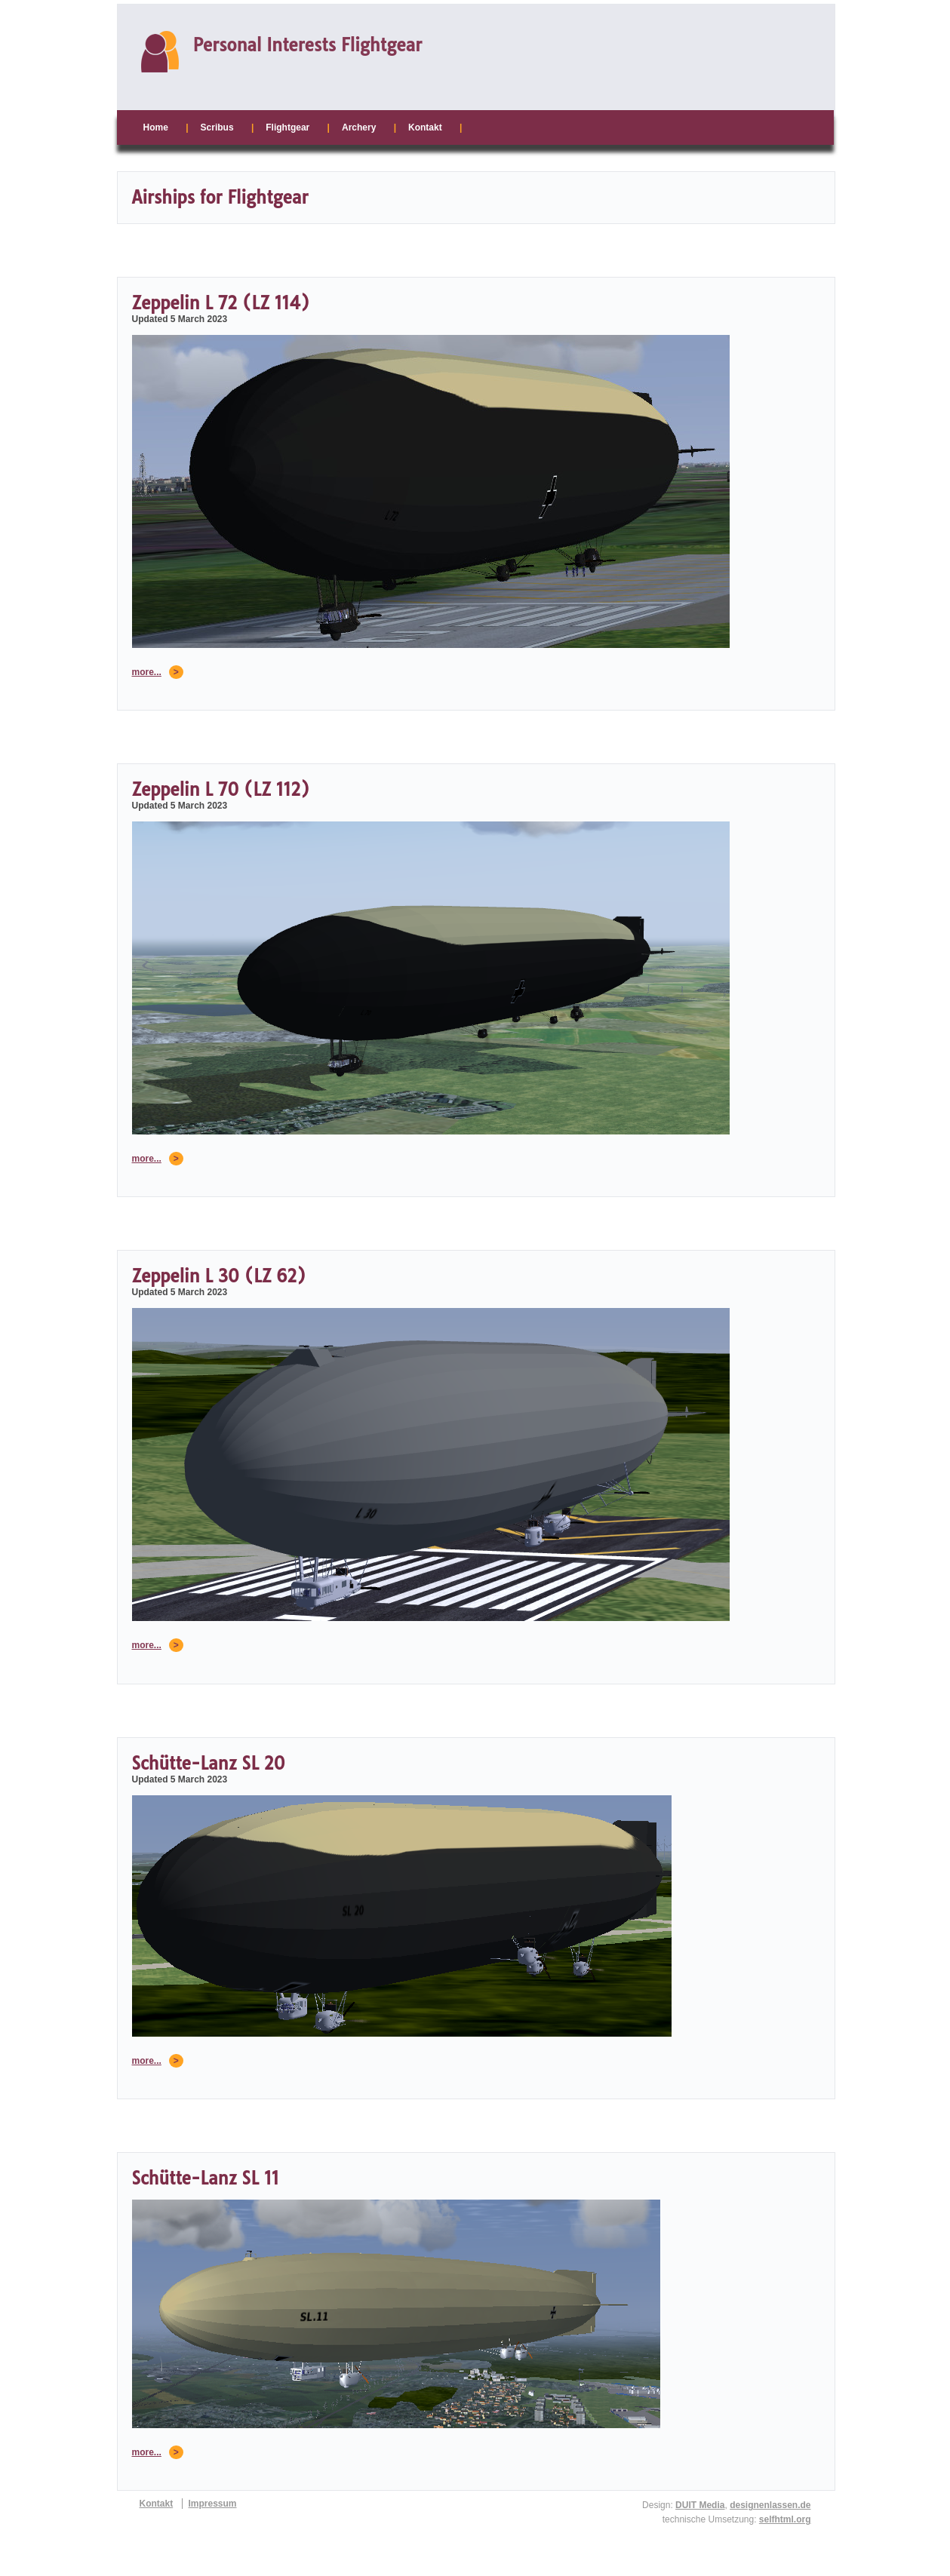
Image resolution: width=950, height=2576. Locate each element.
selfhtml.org (785, 2519)
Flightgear (287, 127)
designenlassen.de (770, 2505)
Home (155, 127)
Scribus (217, 127)
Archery (359, 127)
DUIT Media (699, 2505)
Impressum (213, 2503)
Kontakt (425, 127)
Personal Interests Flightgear (308, 45)
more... (146, 672)
